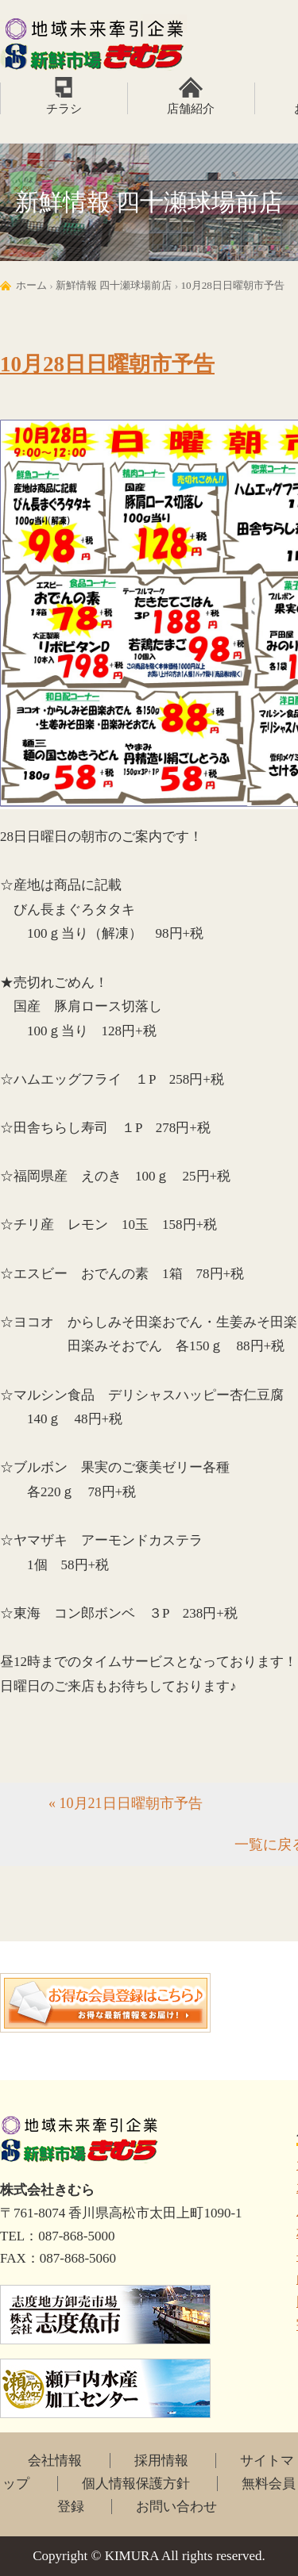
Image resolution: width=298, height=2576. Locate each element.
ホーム (31, 285)
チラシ (64, 108)
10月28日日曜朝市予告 (232, 285)
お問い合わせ (176, 2506)
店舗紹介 (191, 108)
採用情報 (161, 2460)
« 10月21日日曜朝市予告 (125, 1803)
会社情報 (55, 2460)
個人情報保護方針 (136, 2483)
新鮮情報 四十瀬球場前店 (114, 285)
